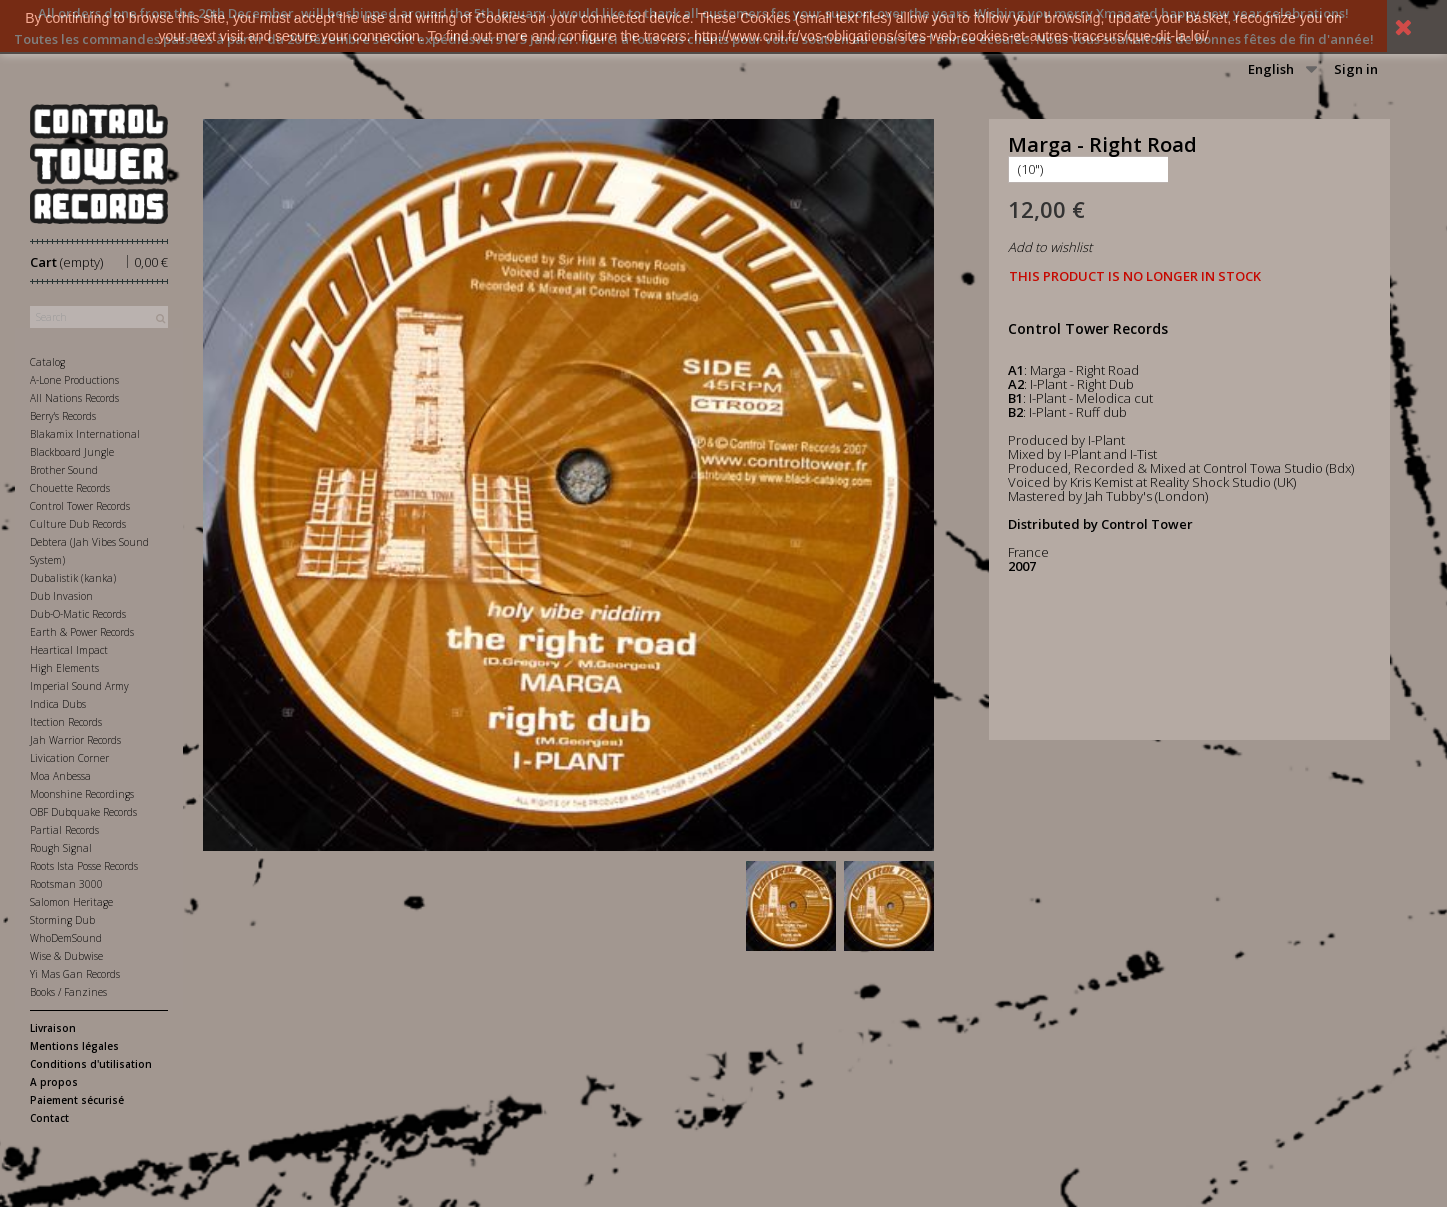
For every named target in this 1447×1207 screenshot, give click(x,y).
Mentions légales (74, 1046)
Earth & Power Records (82, 632)
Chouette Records (70, 488)
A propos (54, 1082)
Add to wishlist (1050, 247)
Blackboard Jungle (72, 452)
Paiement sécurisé (77, 1100)
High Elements (64, 668)
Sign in (1356, 69)
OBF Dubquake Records (83, 812)
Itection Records (66, 722)
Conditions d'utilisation (91, 1064)
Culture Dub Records (78, 524)
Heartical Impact (69, 650)
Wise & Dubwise (66, 956)
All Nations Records (74, 398)
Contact (49, 1118)
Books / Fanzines (68, 992)
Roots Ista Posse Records (84, 866)
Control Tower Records (80, 506)
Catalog (47, 362)
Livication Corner (69, 758)
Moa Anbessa (60, 776)
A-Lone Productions (74, 380)
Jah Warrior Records (75, 740)
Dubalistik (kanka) (73, 578)
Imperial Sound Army (79, 686)
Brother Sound (64, 470)
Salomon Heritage (71, 902)
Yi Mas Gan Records (75, 974)
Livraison (53, 1028)
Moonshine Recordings (82, 794)
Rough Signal (61, 848)
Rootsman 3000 (66, 884)
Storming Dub (62, 920)
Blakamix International (85, 434)
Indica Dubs (58, 704)
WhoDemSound (66, 938)
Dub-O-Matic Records (78, 614)
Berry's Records (63, 416)
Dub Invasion (61, 596)
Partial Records (64, 830)
